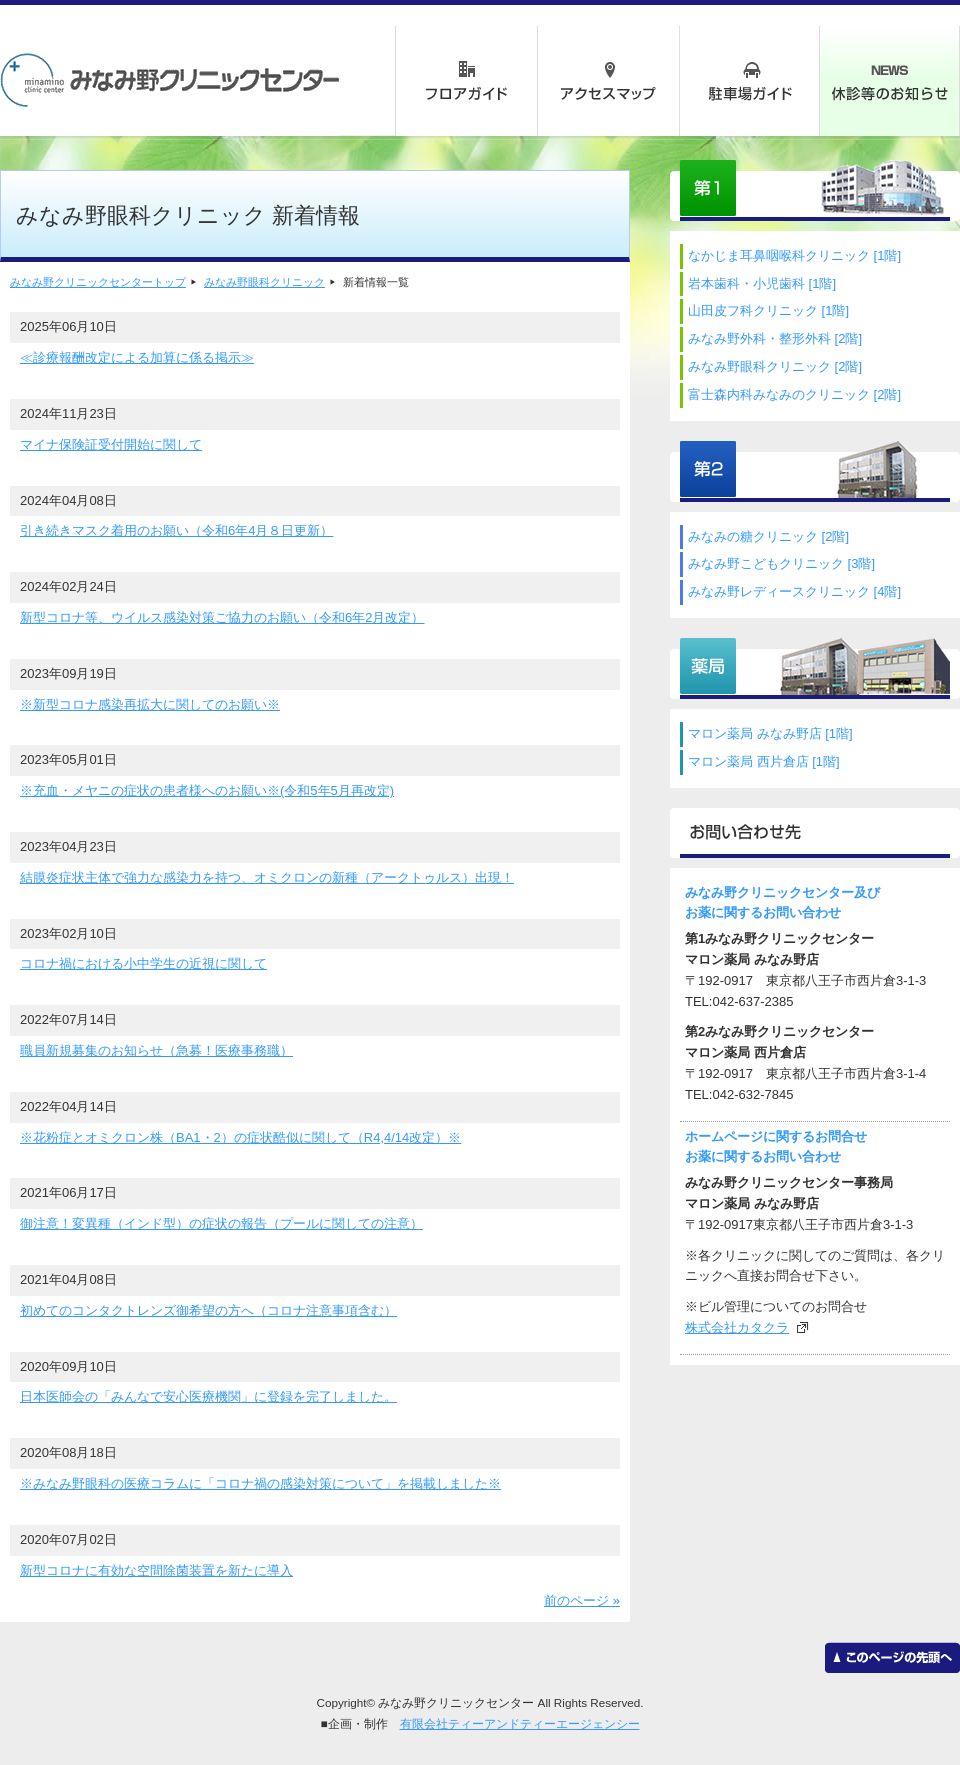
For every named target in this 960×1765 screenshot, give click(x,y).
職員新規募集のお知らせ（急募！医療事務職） (156, 1050)
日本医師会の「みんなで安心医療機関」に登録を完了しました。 (208, 1396)
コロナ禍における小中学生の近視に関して (143, 963)
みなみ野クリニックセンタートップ (98, 282)
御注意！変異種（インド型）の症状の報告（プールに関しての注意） (221, 1223)
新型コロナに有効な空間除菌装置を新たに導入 (156, 1570)
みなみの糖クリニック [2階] (768, 536)
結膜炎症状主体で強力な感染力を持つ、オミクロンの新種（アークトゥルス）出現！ (267, 877)
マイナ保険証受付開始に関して (111, 444)
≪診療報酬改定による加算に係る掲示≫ (137, 357)
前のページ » (582, 1600)
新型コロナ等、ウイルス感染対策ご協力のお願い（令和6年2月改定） (222, 617)
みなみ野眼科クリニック (264, 282)
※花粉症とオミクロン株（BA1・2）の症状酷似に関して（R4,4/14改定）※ (240, 1137)
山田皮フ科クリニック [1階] (768, 310)
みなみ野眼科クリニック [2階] (775, 366)
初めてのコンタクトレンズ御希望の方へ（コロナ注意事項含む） (208, 1310)
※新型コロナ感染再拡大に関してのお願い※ (150, 704)
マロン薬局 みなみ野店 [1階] (770, 733)
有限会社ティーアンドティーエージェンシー (520, 1723)
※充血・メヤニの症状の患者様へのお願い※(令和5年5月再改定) (207, 790)
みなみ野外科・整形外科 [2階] (775, 338)
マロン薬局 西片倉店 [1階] (764, 761)
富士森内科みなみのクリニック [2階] (794, 394)
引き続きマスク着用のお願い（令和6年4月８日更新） (176, 530)
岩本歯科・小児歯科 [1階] (762, 283)
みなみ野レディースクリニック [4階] (794, 591)
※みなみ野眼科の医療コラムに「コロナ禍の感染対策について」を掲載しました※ (260, 1483)
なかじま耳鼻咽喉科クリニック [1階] (794, 255)
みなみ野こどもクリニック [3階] (781, 563)
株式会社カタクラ (737, 1327)
